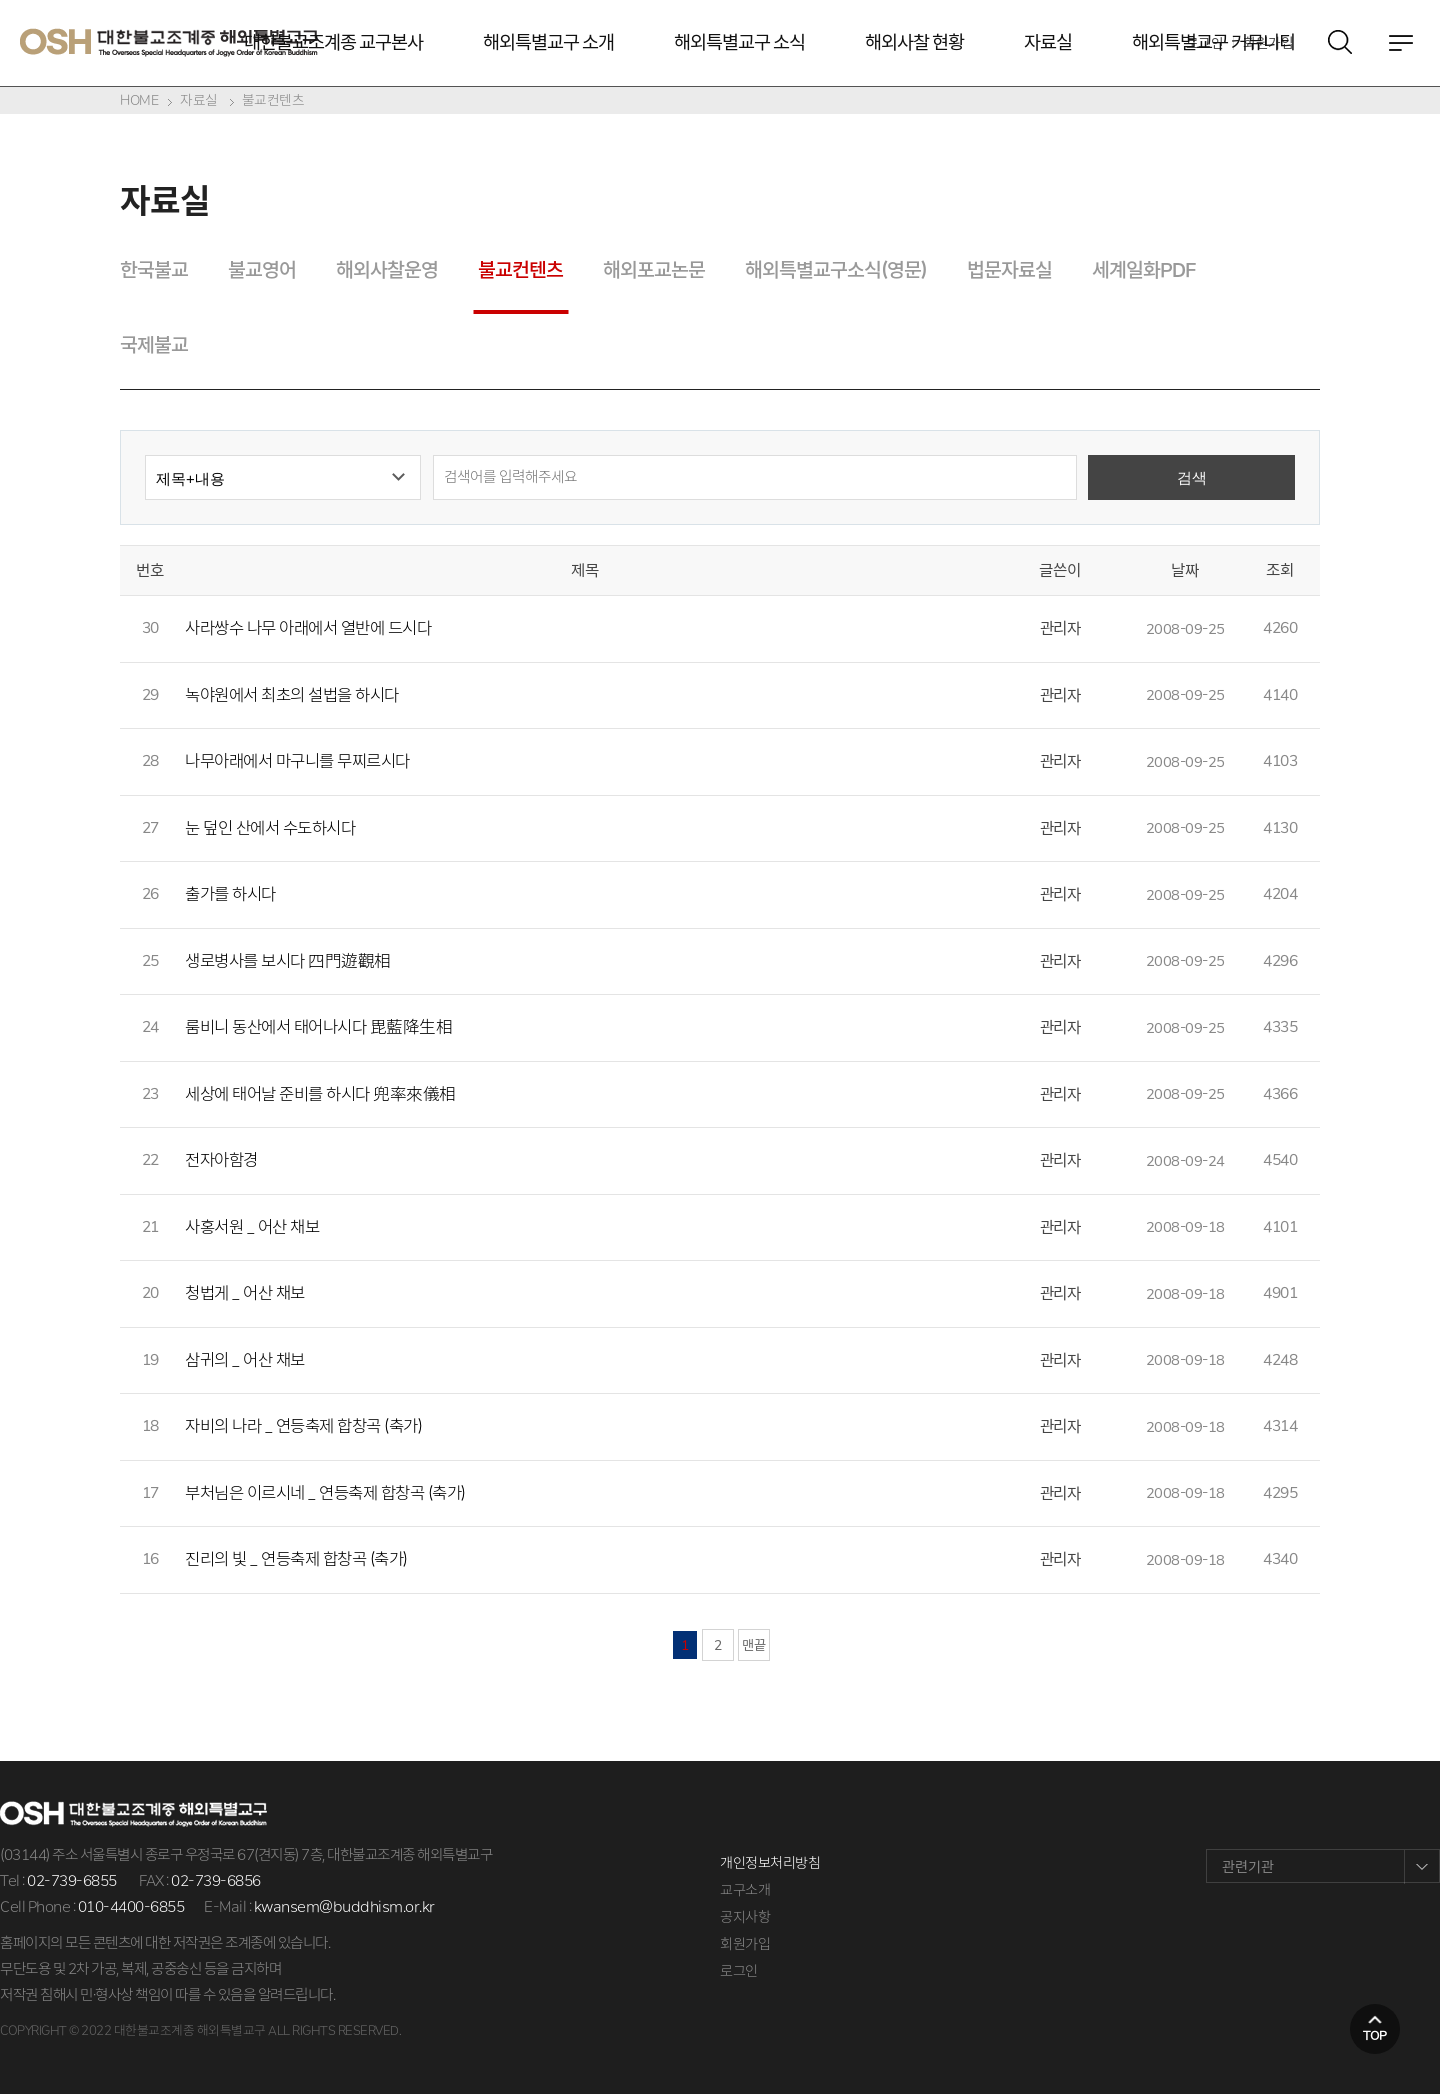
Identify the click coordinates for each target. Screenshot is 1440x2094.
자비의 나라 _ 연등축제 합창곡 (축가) (303, 1426)
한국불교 (154, 270)
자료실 (1048, 42)
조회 (1280, 570)
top (1375, 2035)
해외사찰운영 (387, 270)
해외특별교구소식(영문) (836, 270)
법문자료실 (1009, 270)
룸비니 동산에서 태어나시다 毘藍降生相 (318, 1027)
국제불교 (154, 345)
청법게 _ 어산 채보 (245, 1293)
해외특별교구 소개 (548, 42)
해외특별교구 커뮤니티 (1213, 42)
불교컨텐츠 (273, 100)
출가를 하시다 (230, 894)
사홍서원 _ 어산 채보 (252, 1227)
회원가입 (745, 1944)
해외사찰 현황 (914, 42)
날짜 (1185, 570)
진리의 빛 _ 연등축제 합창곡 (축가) (296, 1559)
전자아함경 (221, 1160)
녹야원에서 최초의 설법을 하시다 (292, 695)
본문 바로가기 (0, 0)
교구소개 (745, 1890)
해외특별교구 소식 (739, 42)
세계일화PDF (1143, 270)
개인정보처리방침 (770, 1863)
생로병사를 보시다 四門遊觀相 (288, 961)
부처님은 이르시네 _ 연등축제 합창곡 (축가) (325, 1493)
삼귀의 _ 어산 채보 (245, 1360)
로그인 (739, 1971)
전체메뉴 (1401, 43)
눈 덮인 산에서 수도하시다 (270, 828)
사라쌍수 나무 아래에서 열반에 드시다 (308, 628)
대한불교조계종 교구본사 (333, 42)
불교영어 (262, 270)
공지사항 (745, 1917)
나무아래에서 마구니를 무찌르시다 (297, 761)
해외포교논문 (654, 270)
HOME (139, 100)
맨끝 (754, 1645)
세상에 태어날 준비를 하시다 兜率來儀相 (320, 1094)
